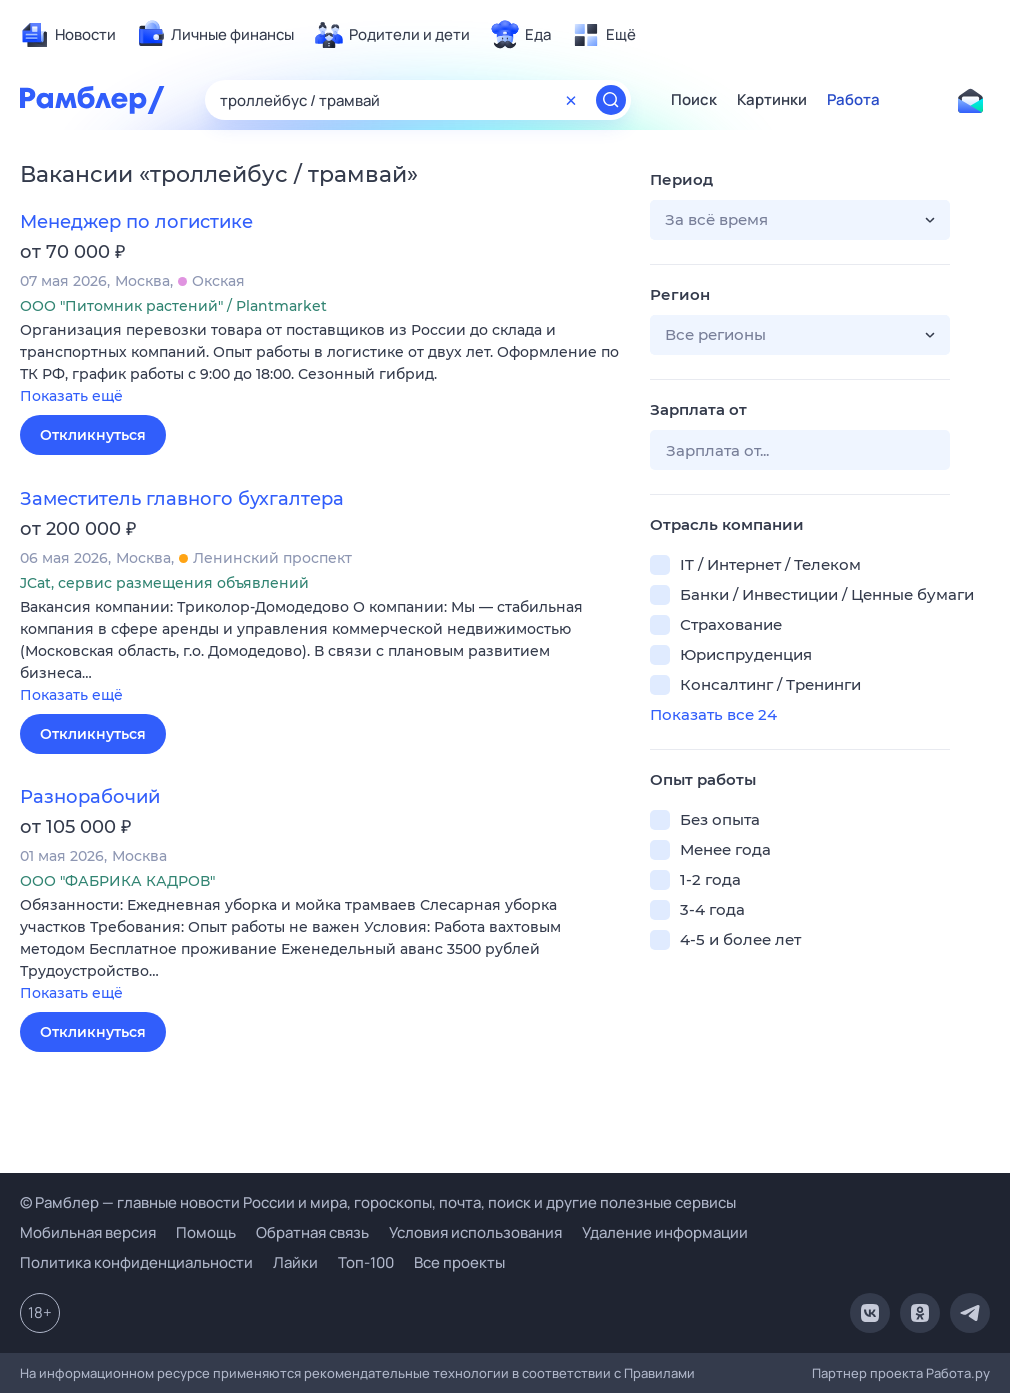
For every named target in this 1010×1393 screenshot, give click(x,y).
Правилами (659, 1373)
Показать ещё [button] (71, 396)
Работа (853, 100)
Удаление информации (665, 1232)
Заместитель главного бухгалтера (182, 499)
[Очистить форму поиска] (571, 100)
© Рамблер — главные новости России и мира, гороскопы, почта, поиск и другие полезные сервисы (378, 1202)
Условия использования (475, 1232)
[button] (320, 364)
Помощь (206, 1232)
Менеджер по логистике (136, 222)
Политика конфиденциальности (136, 1262)
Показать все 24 (713, 714)
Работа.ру (958, 1373)
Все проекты (459, 1262)
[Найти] (611, 100)
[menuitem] (68, 35)
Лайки (295, 1262)
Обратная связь (312, 1232)
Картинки (772, 100)
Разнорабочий (90, 797)
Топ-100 (366, 1262)
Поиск (694, 100)
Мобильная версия (88, 1232)
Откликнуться (93, 435)
